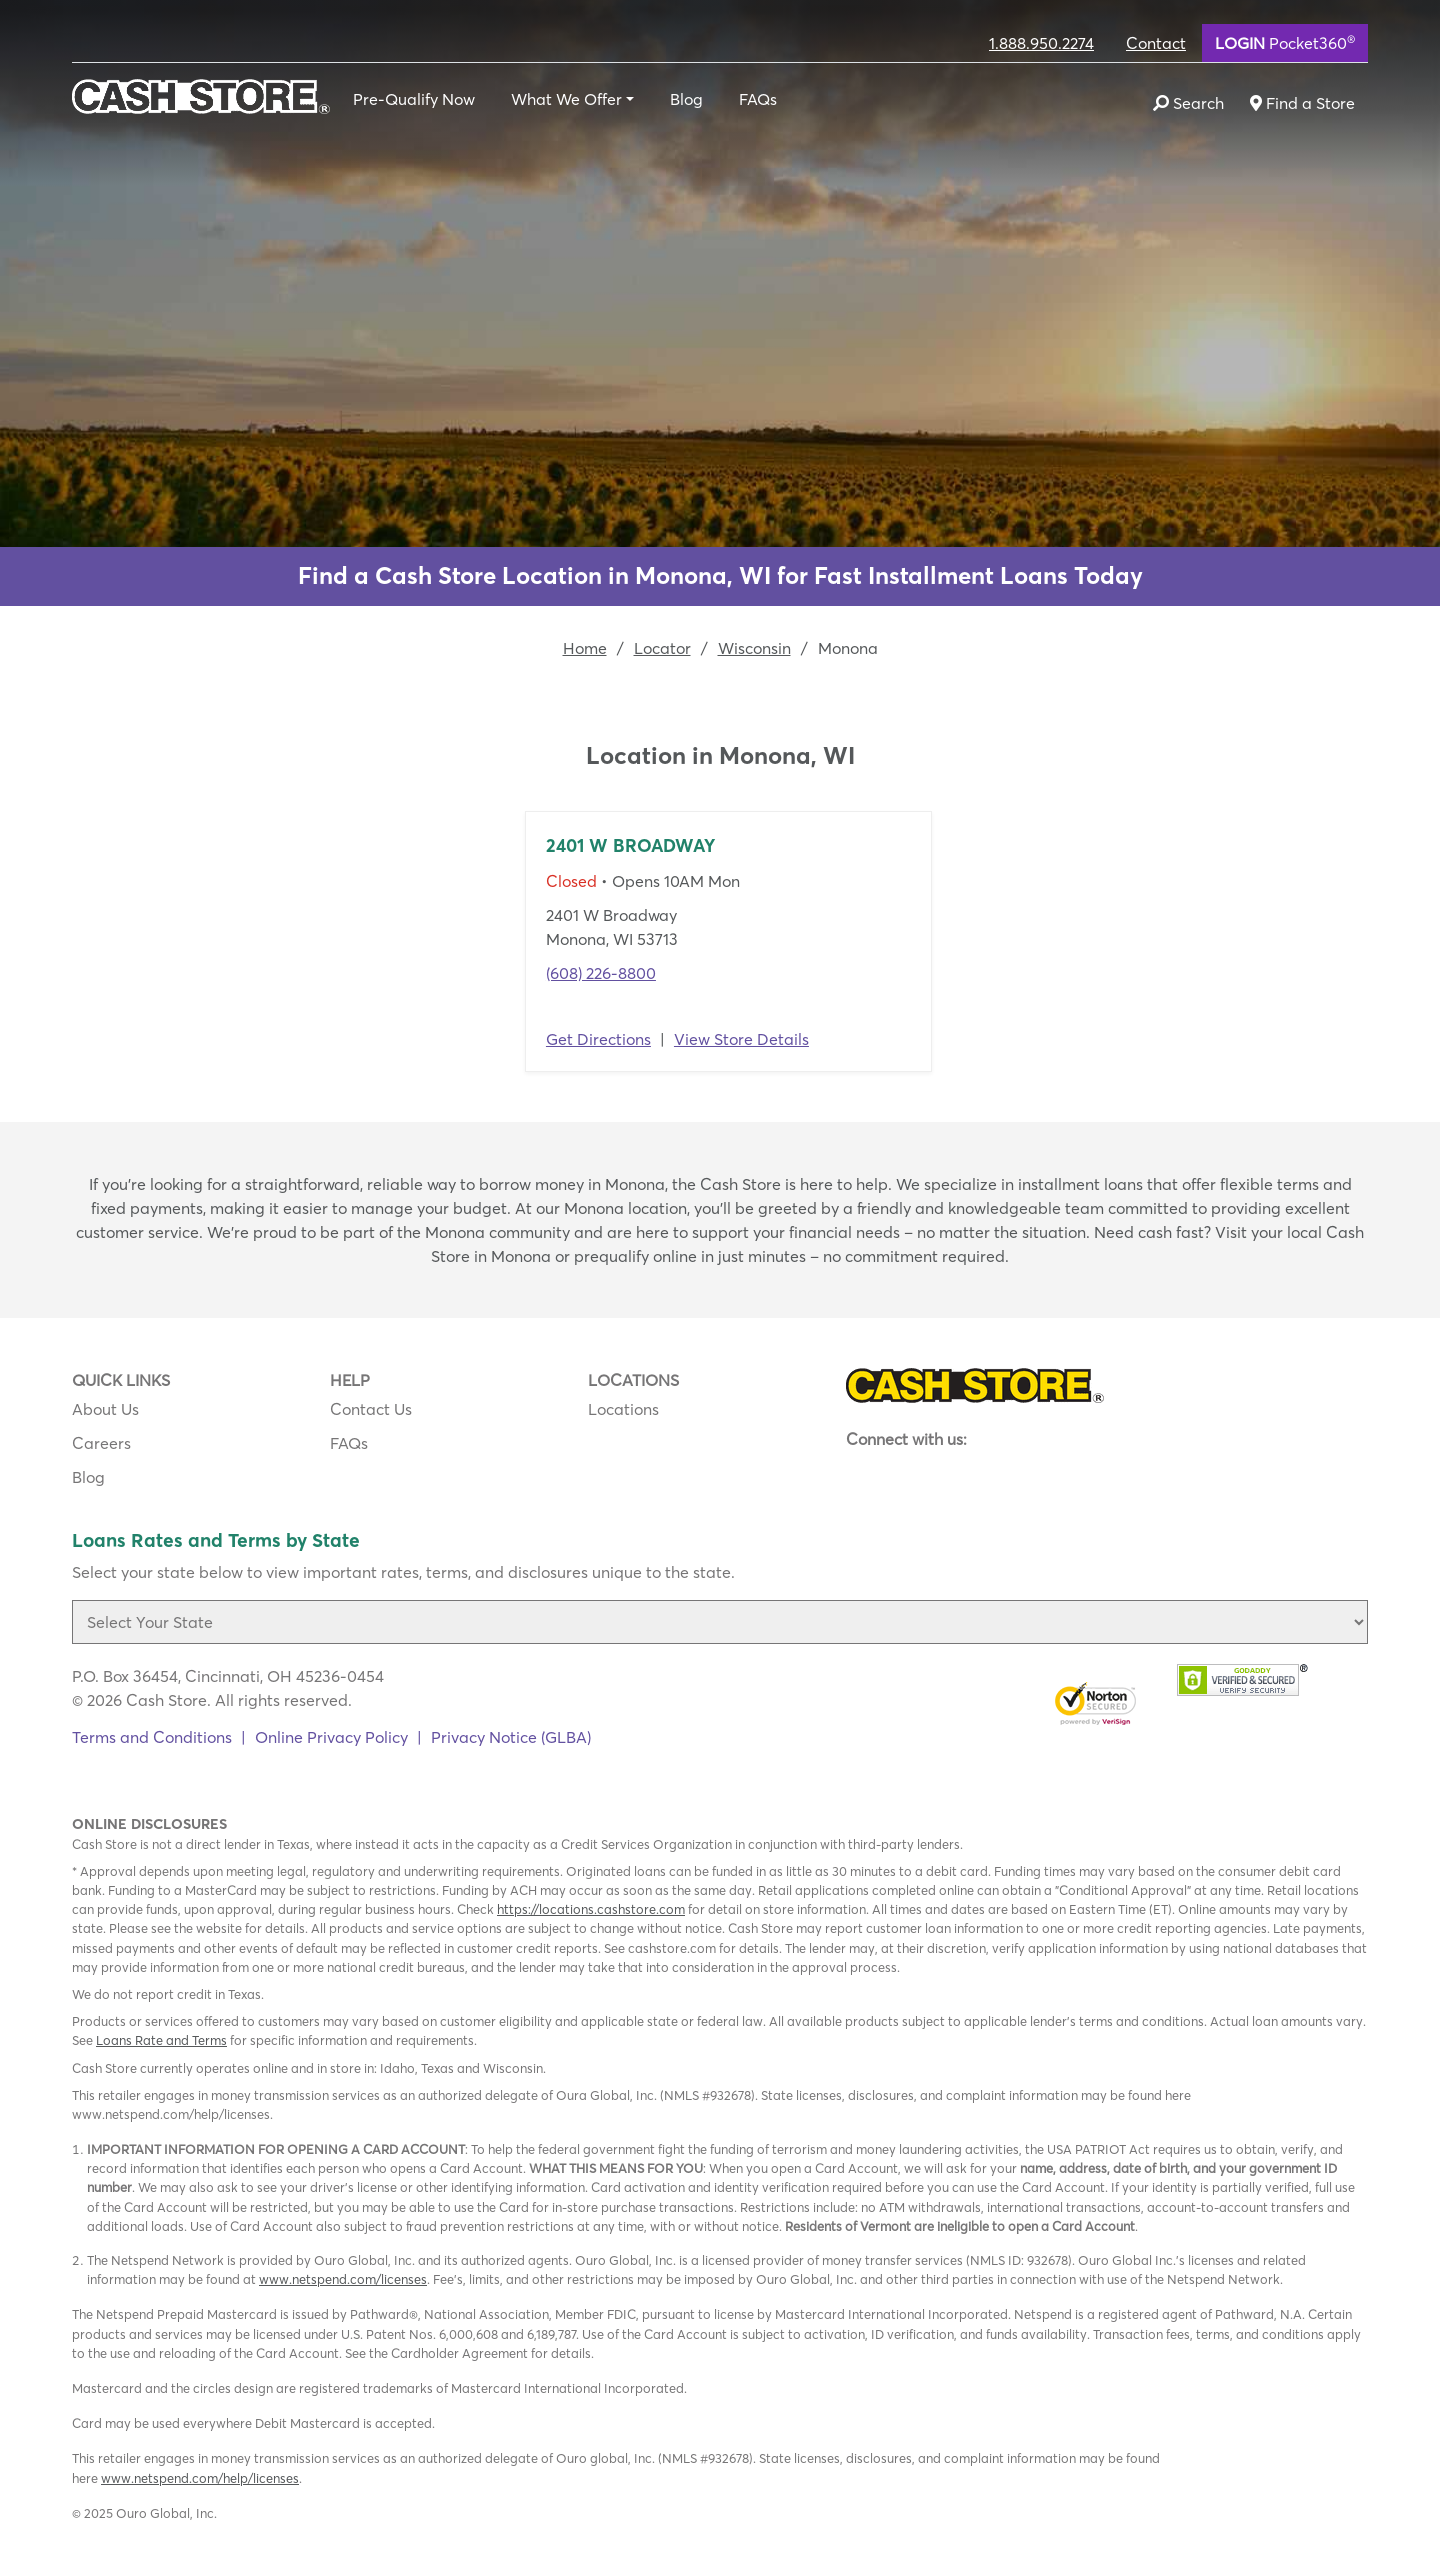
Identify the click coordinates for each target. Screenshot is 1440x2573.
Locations (623, 1409)
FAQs (758, 99)
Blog (686, 99)
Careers (101, 1443)
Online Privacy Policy (331, 1737)
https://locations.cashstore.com (591, 1909)
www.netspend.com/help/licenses (200, 2478)
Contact (1156, 43)
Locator (662, 648)
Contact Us (371, 1409)
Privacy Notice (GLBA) (511, 1737)
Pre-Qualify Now (414, 99)
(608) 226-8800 (601, 973)
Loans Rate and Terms (161, 2040)
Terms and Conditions (152, 1737)
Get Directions (598, 1039)
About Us (105, 1409)
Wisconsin (754, 648)
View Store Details (741, 1039)
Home (585, 648)
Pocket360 (1285, 42)
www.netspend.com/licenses (343, 2279)
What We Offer (566, 99)
